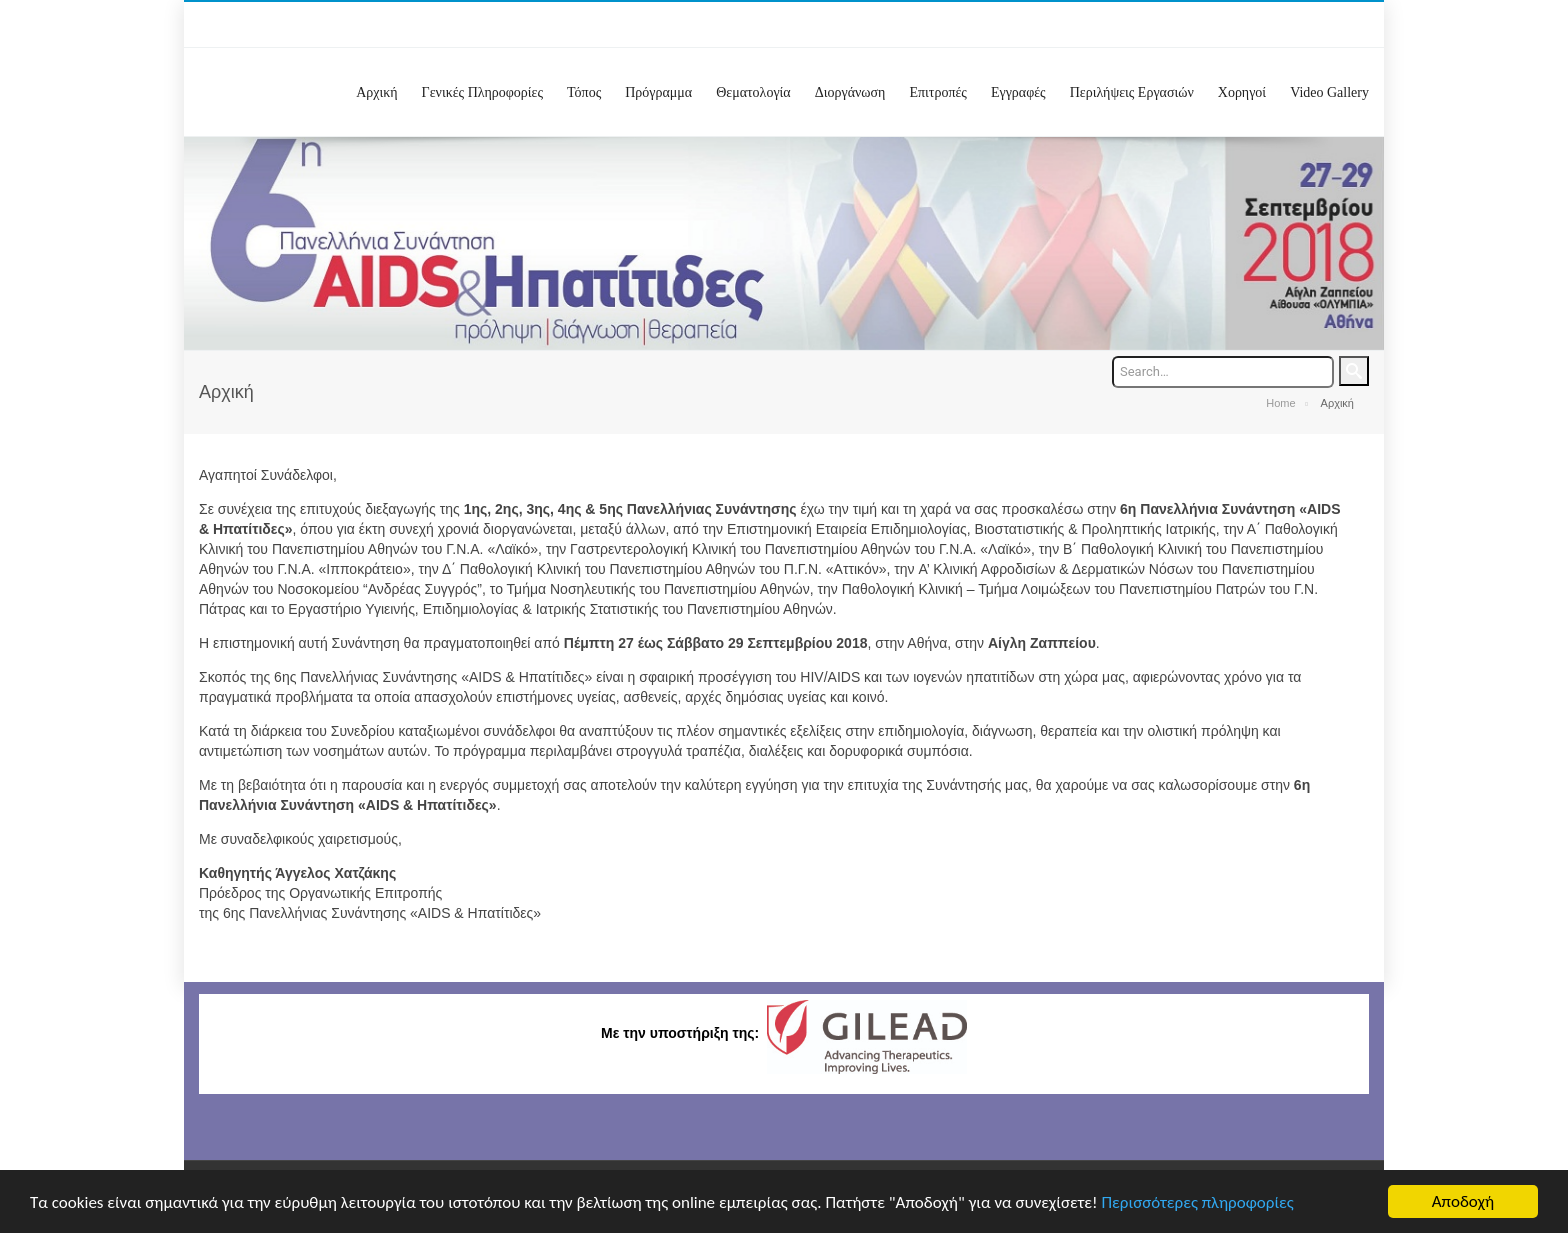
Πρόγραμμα (658, 92)
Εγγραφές (1018, 92)
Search (1354, 371)
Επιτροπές (938, 92)
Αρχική (376, 92)
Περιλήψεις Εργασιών (1132, 92)
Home (1280, 403)
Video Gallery (1329, 92)
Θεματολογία (753, 92)
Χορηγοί (1242, 92)
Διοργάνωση (850, 92)
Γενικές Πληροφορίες (482, 92)
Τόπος (584, 92)
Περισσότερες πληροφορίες (1198, 1203)
